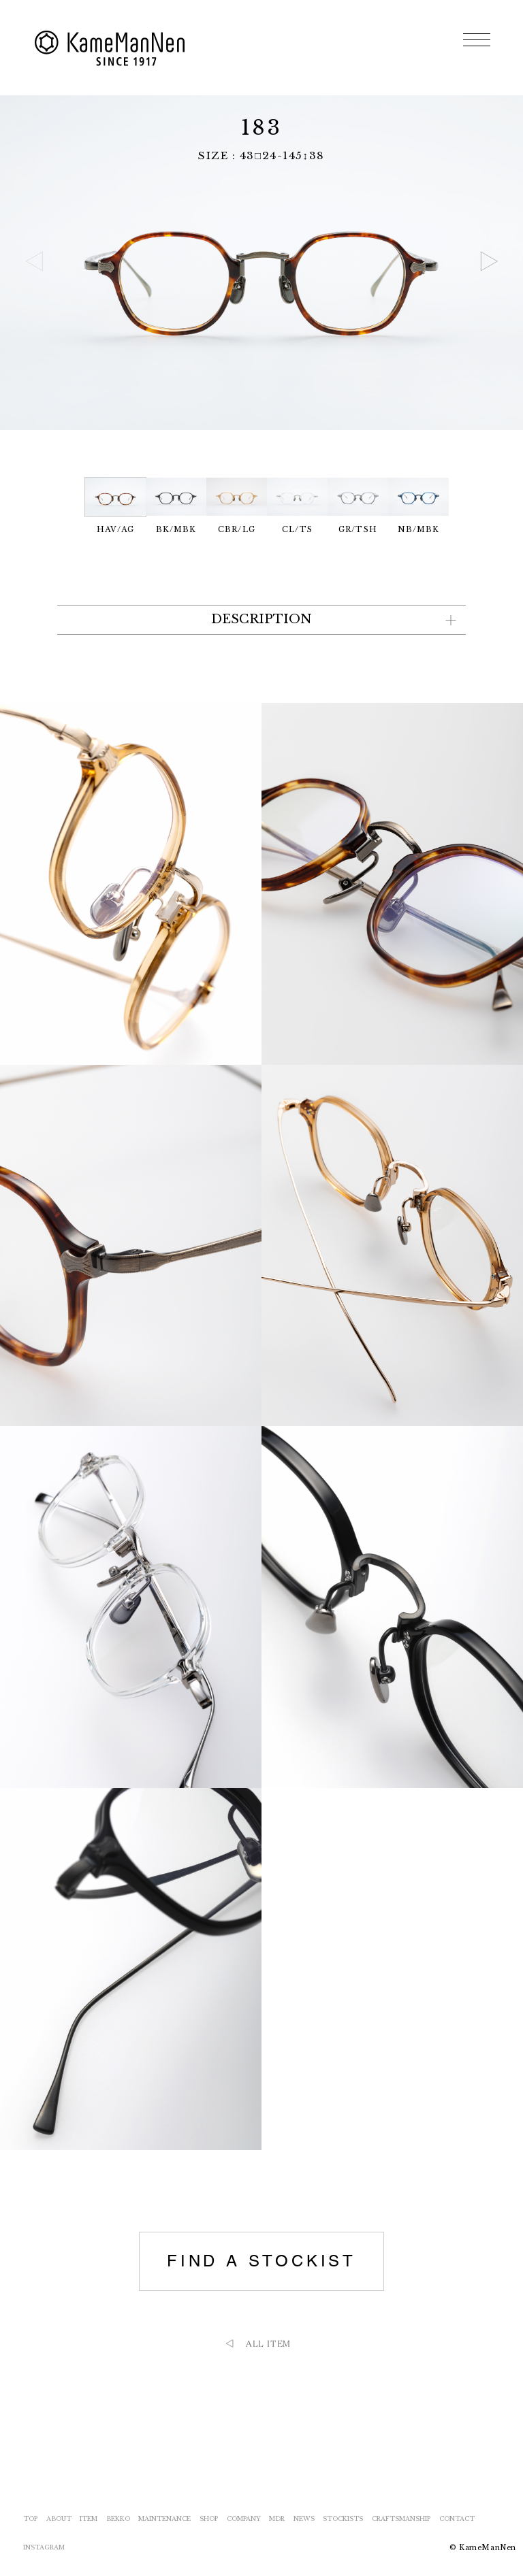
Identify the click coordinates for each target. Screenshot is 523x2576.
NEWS (304, 2518)
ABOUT (59, 2518)
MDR (277, 2518)
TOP (30, 2518)
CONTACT (457, 2518)
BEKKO (118, 2518)
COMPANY (244, 2518)
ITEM (88, 2518)
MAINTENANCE (164, 2518)
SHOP (209, 2518)
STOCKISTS (343, 2518)
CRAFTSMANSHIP (401, 2518)
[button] (489, 261)
